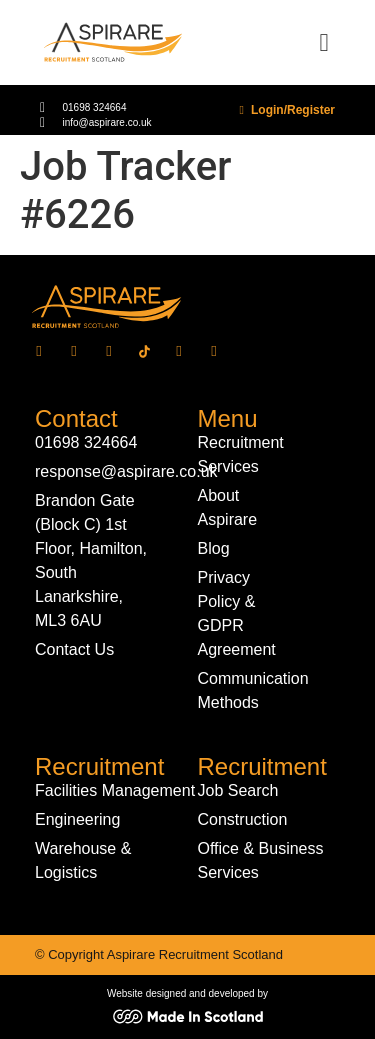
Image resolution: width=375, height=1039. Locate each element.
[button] (324, 43)
